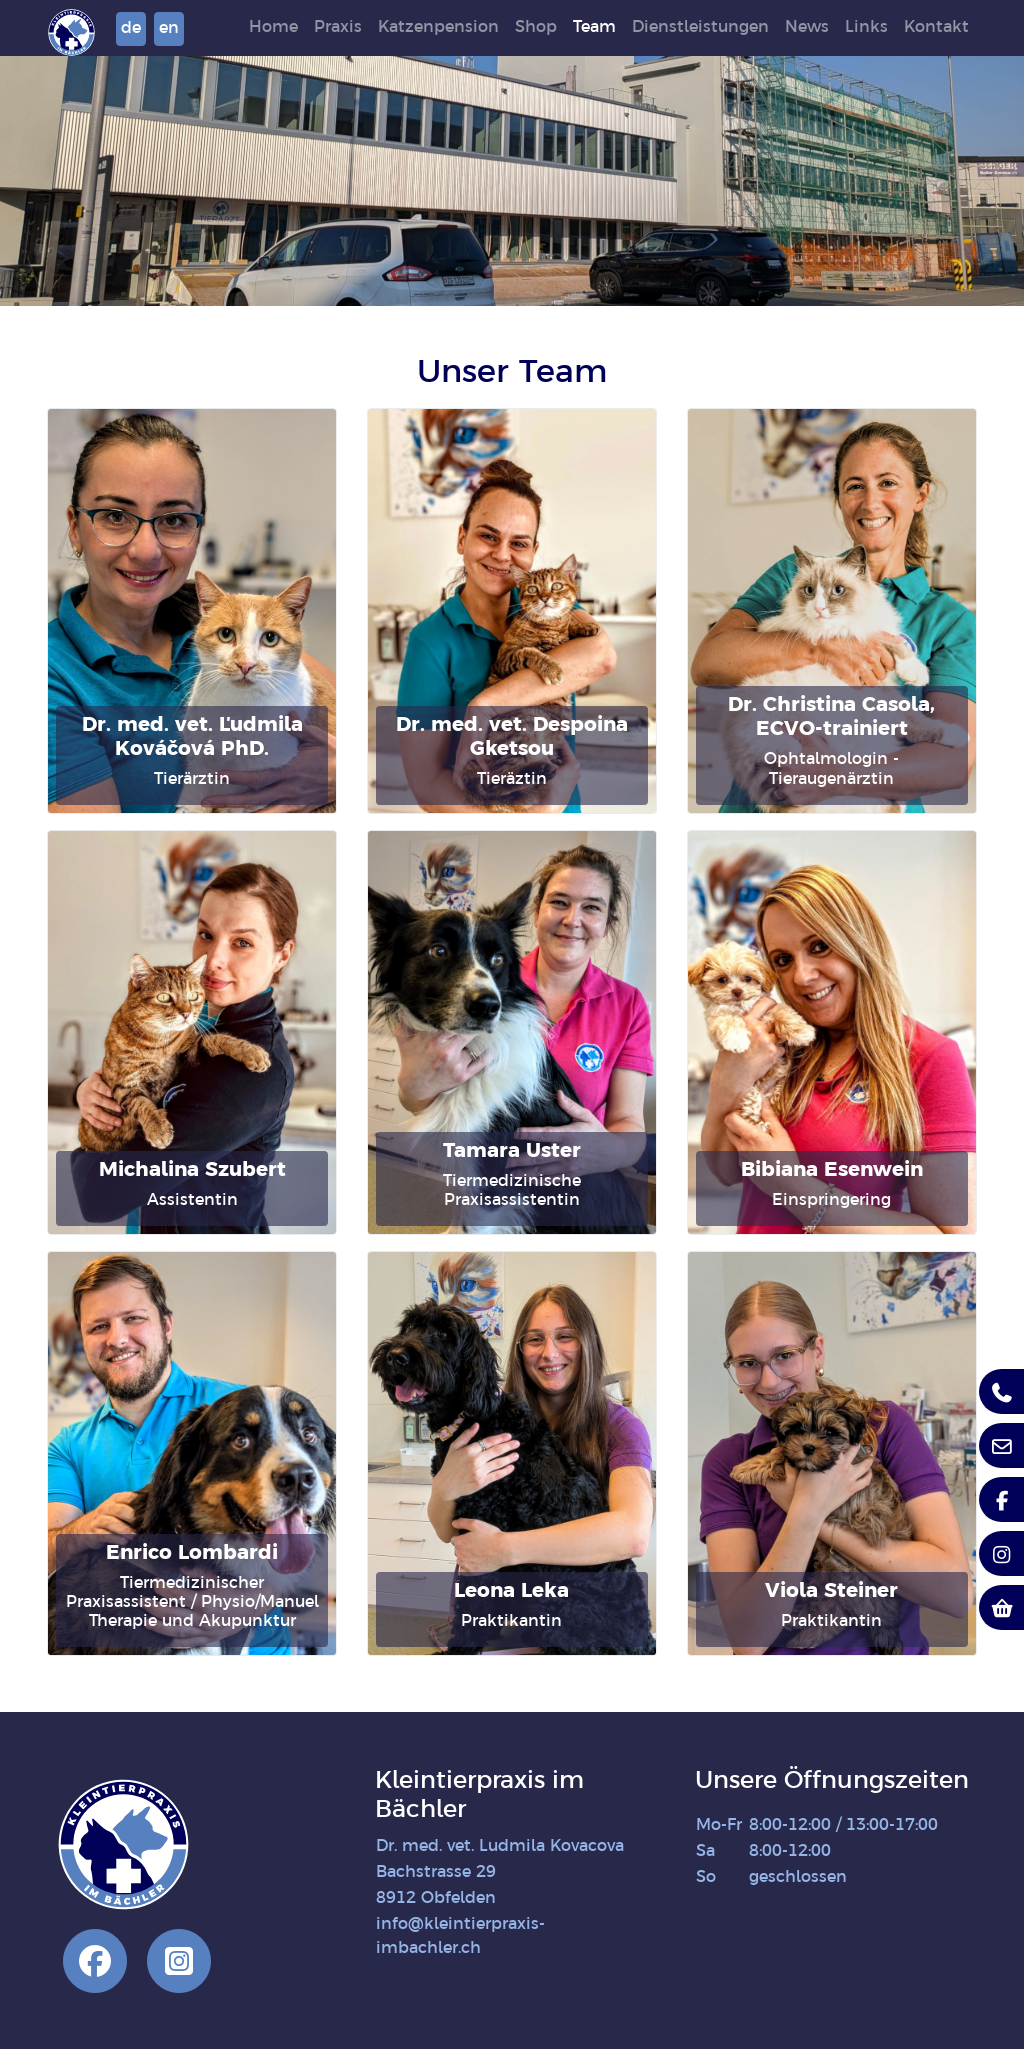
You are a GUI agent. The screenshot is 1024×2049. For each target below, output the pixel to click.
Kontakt (962, 27)
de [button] (210, 28)
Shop (562, 27)
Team (620, 27)
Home (299, 27)
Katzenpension (464, 27)
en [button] (248, 28)
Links (892, 27)
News (833, 27)
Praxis (364, 27)
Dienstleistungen (726, 27)
